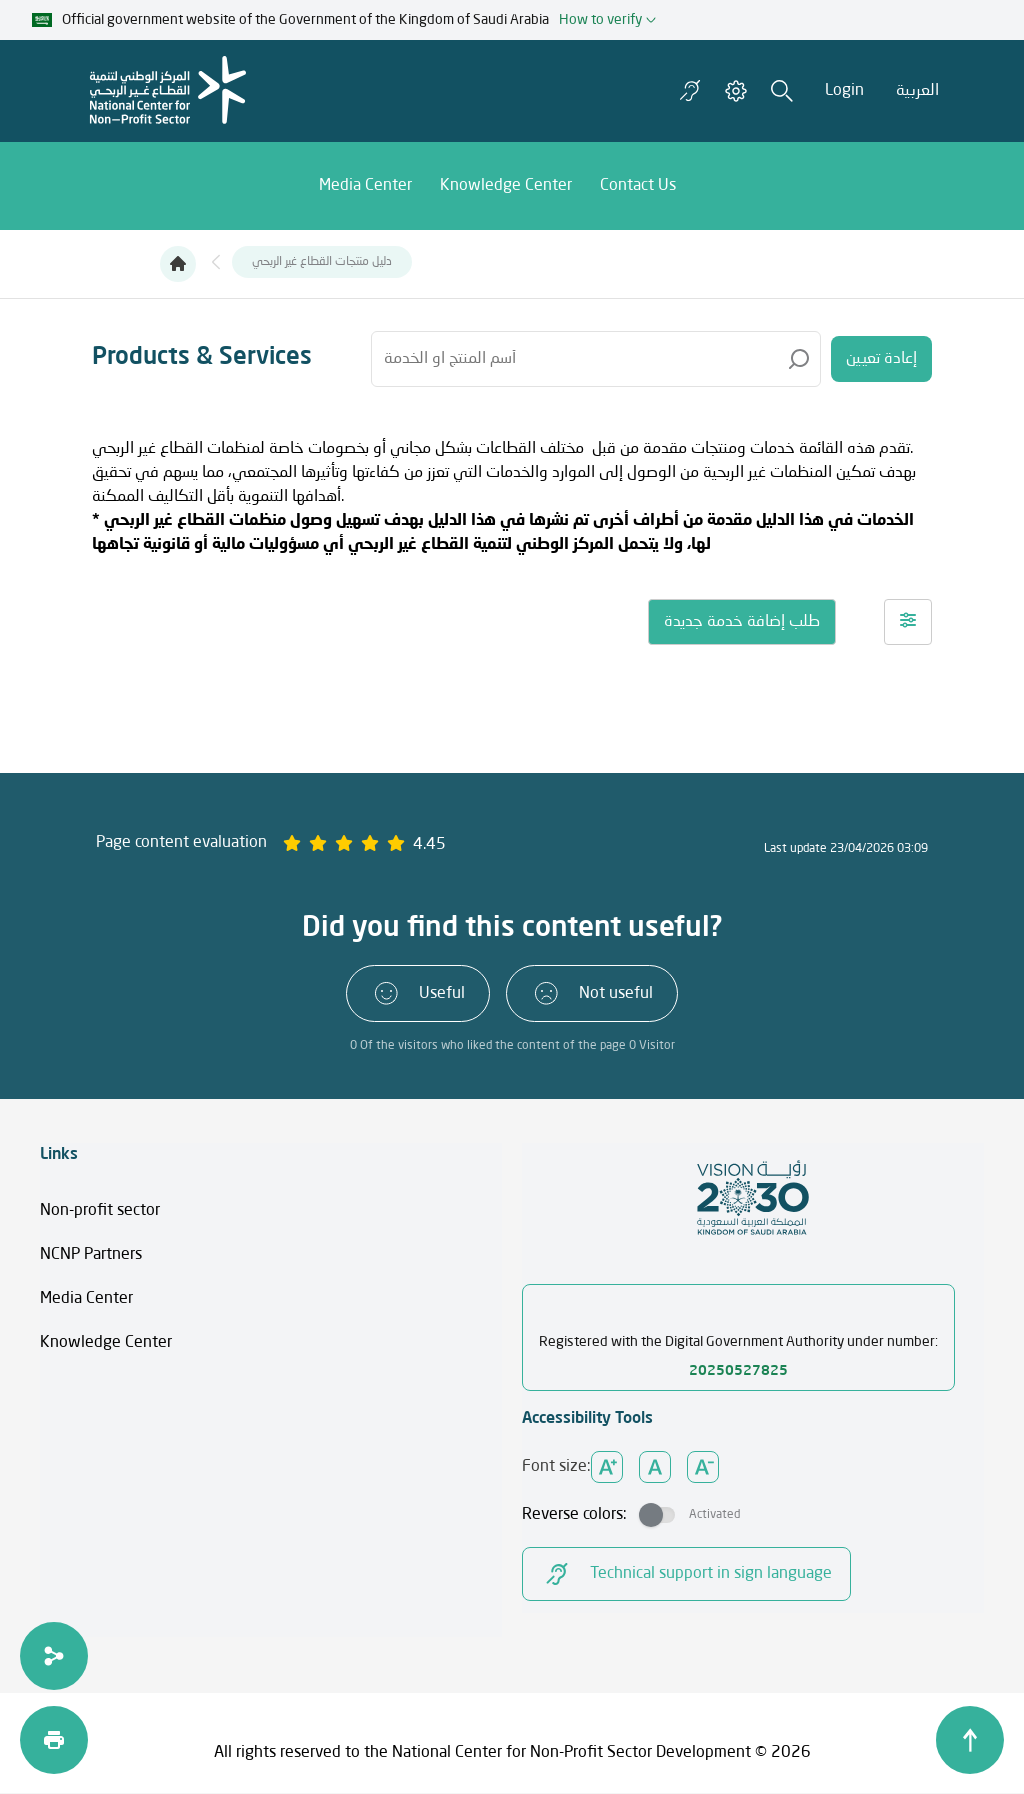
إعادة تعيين (881, 359)
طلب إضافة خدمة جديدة (742, 622)
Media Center (86, 1299)
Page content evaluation (181, 843)
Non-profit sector (100, 1211)
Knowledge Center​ (106, 1343)
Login (844, 91)
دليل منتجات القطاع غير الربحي (322, 262)
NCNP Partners (91, 1255)
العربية (917, 91)
